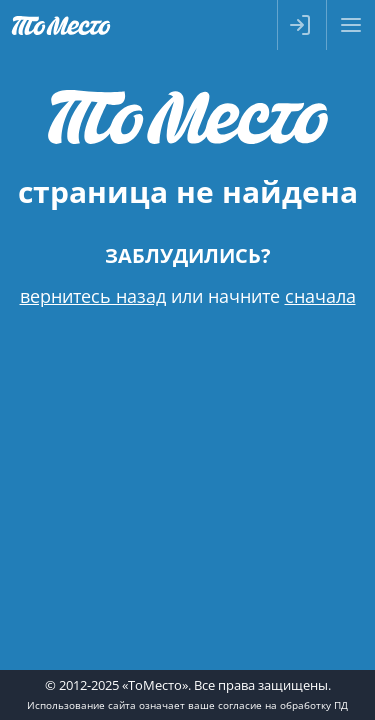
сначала (320, 296)
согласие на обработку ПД (283, 705)
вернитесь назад (93, 296)
